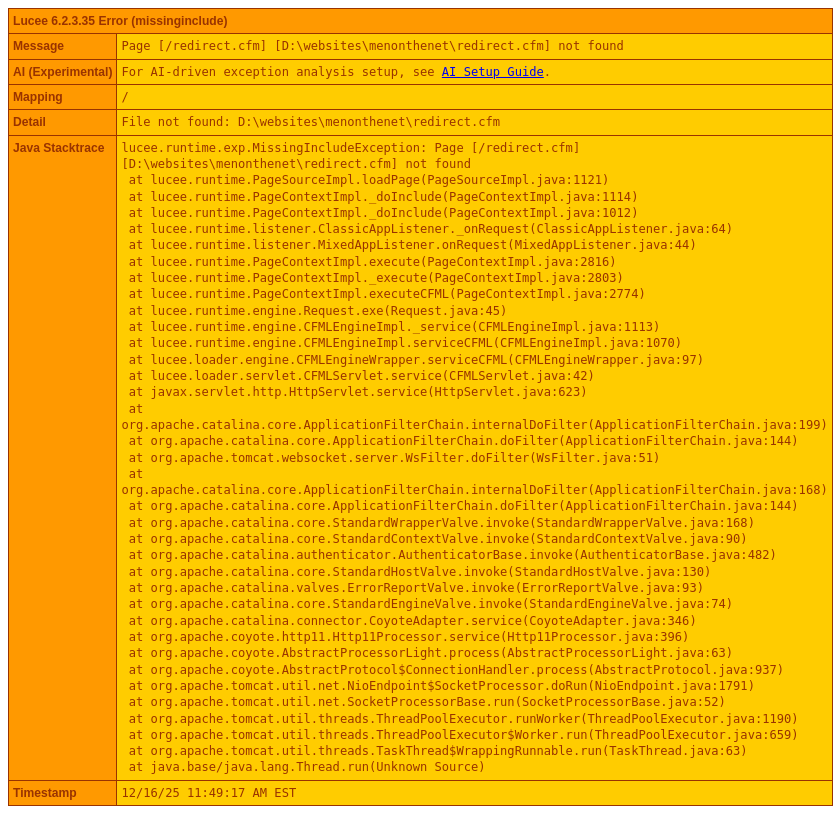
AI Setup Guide (493, 72)
